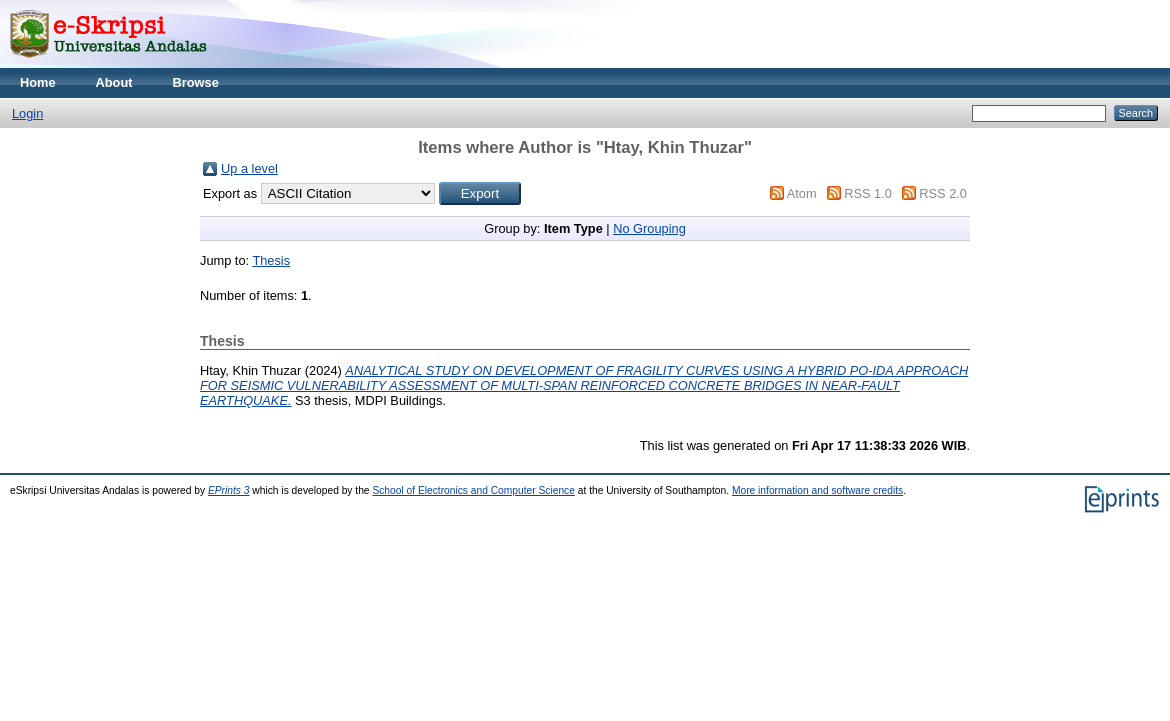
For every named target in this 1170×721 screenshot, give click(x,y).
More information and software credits (817, 490)
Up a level (249, 168)
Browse (196, 82)
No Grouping (649, 228)
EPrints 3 (229, 490)
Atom (802, 193)
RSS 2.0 (943, 193)
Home (38, 82)
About (114, 82)
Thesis (271, 260)
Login (27, 113)
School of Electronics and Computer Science (473, 490)
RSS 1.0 (868, 193)
